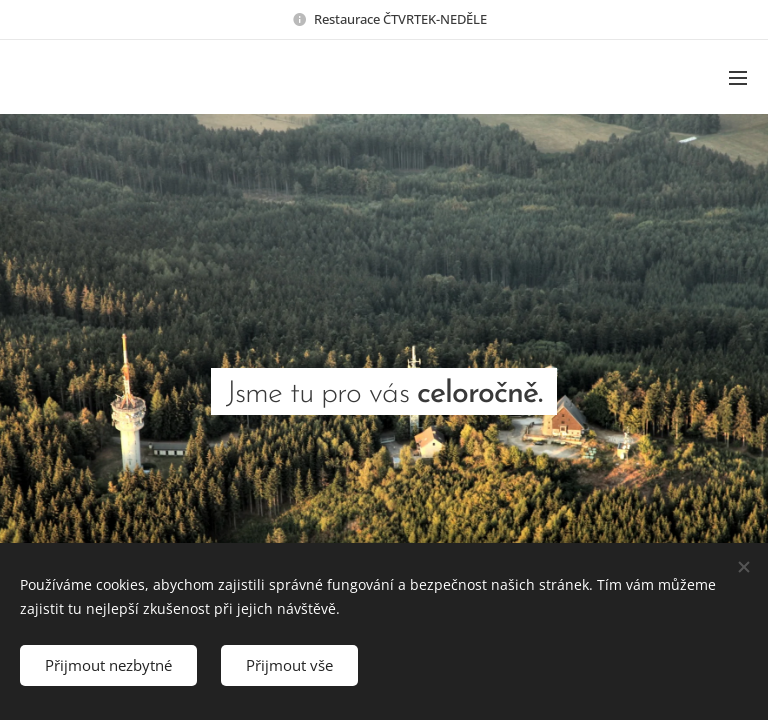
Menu (738, 78)
